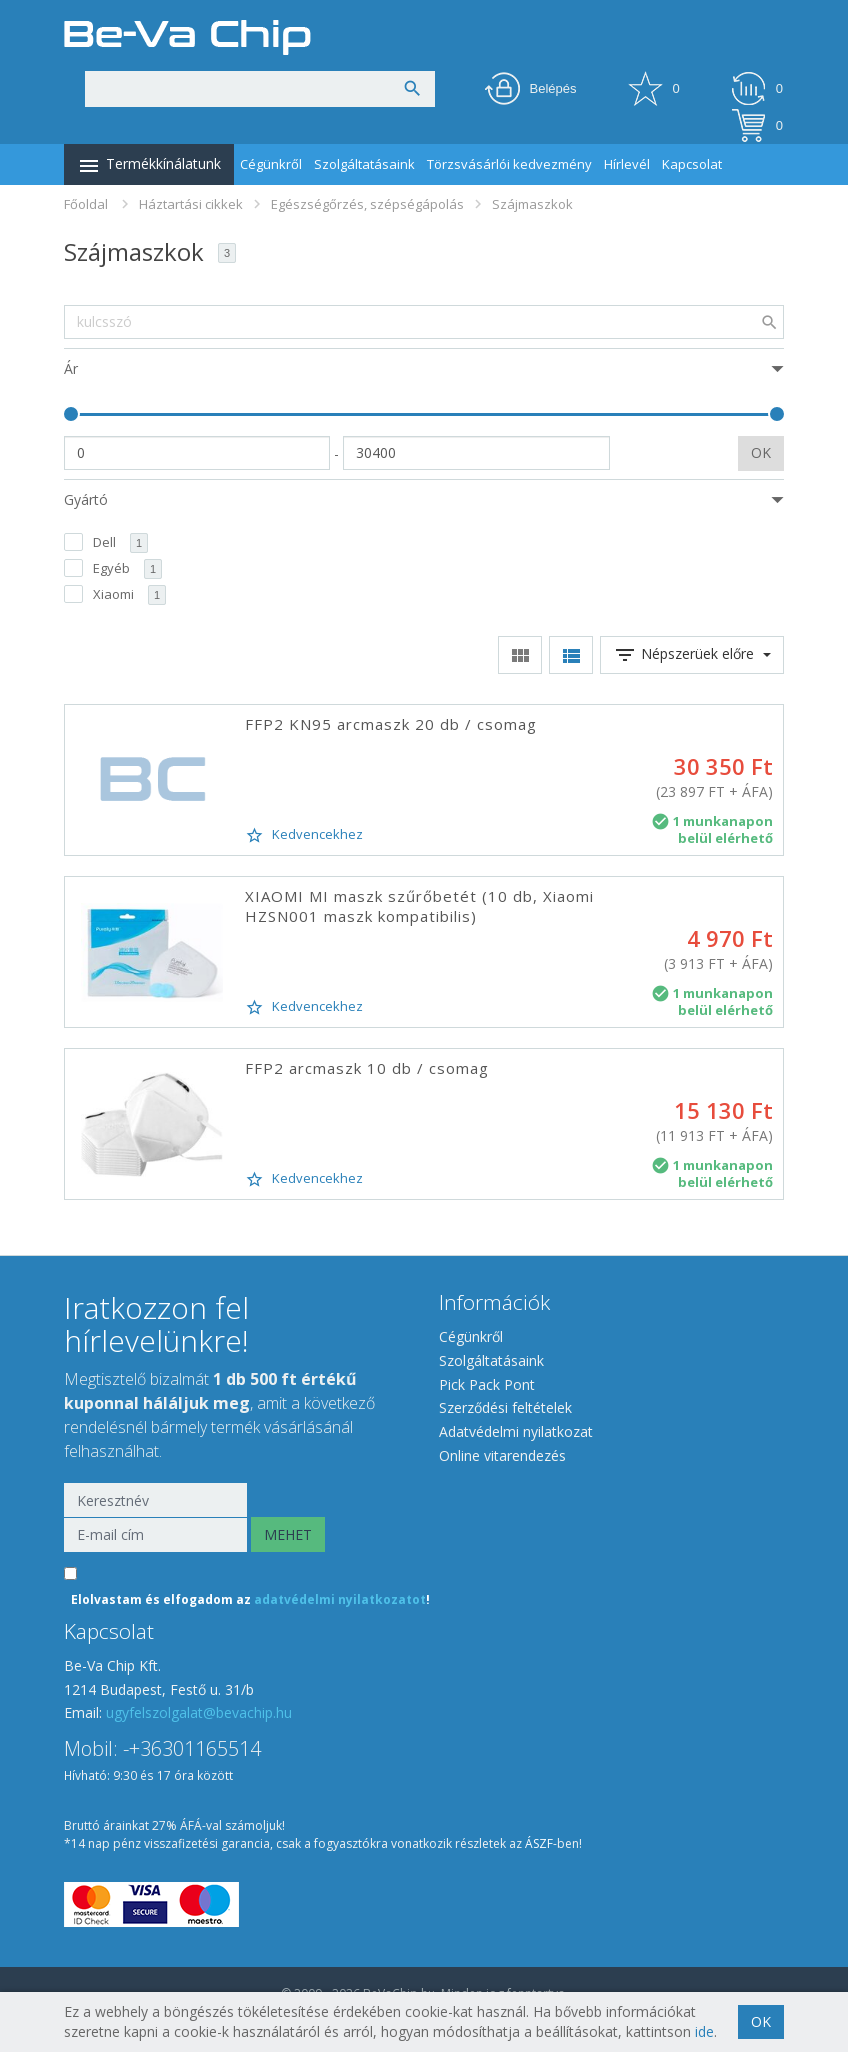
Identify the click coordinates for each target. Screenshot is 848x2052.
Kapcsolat (692, 164)
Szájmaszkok (532, 204)
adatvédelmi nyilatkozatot (340, 1599)
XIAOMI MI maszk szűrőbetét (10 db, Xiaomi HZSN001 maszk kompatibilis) (419, 906)
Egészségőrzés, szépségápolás (367, 204)
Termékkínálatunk (149, 166)
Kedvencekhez (304, 835)
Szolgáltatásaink (364, 164)
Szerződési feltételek (505, 1407)
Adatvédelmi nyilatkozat (516, 1431)
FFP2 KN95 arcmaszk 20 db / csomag (391, 724)
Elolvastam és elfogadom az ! (250, 1599)
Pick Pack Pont (487, 1384)
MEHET (288, 1534)
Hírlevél (627, 164)
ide (704, 2031)
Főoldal (86, 204)
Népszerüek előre (692, 655)
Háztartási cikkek (191, 204)
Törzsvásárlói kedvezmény (509, 164)
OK (761, 452)
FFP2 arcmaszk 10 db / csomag (367, 1068)
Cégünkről (271, 164)
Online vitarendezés (502, 1455)
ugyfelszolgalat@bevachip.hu (199, 1712)
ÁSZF (539, 1843)
